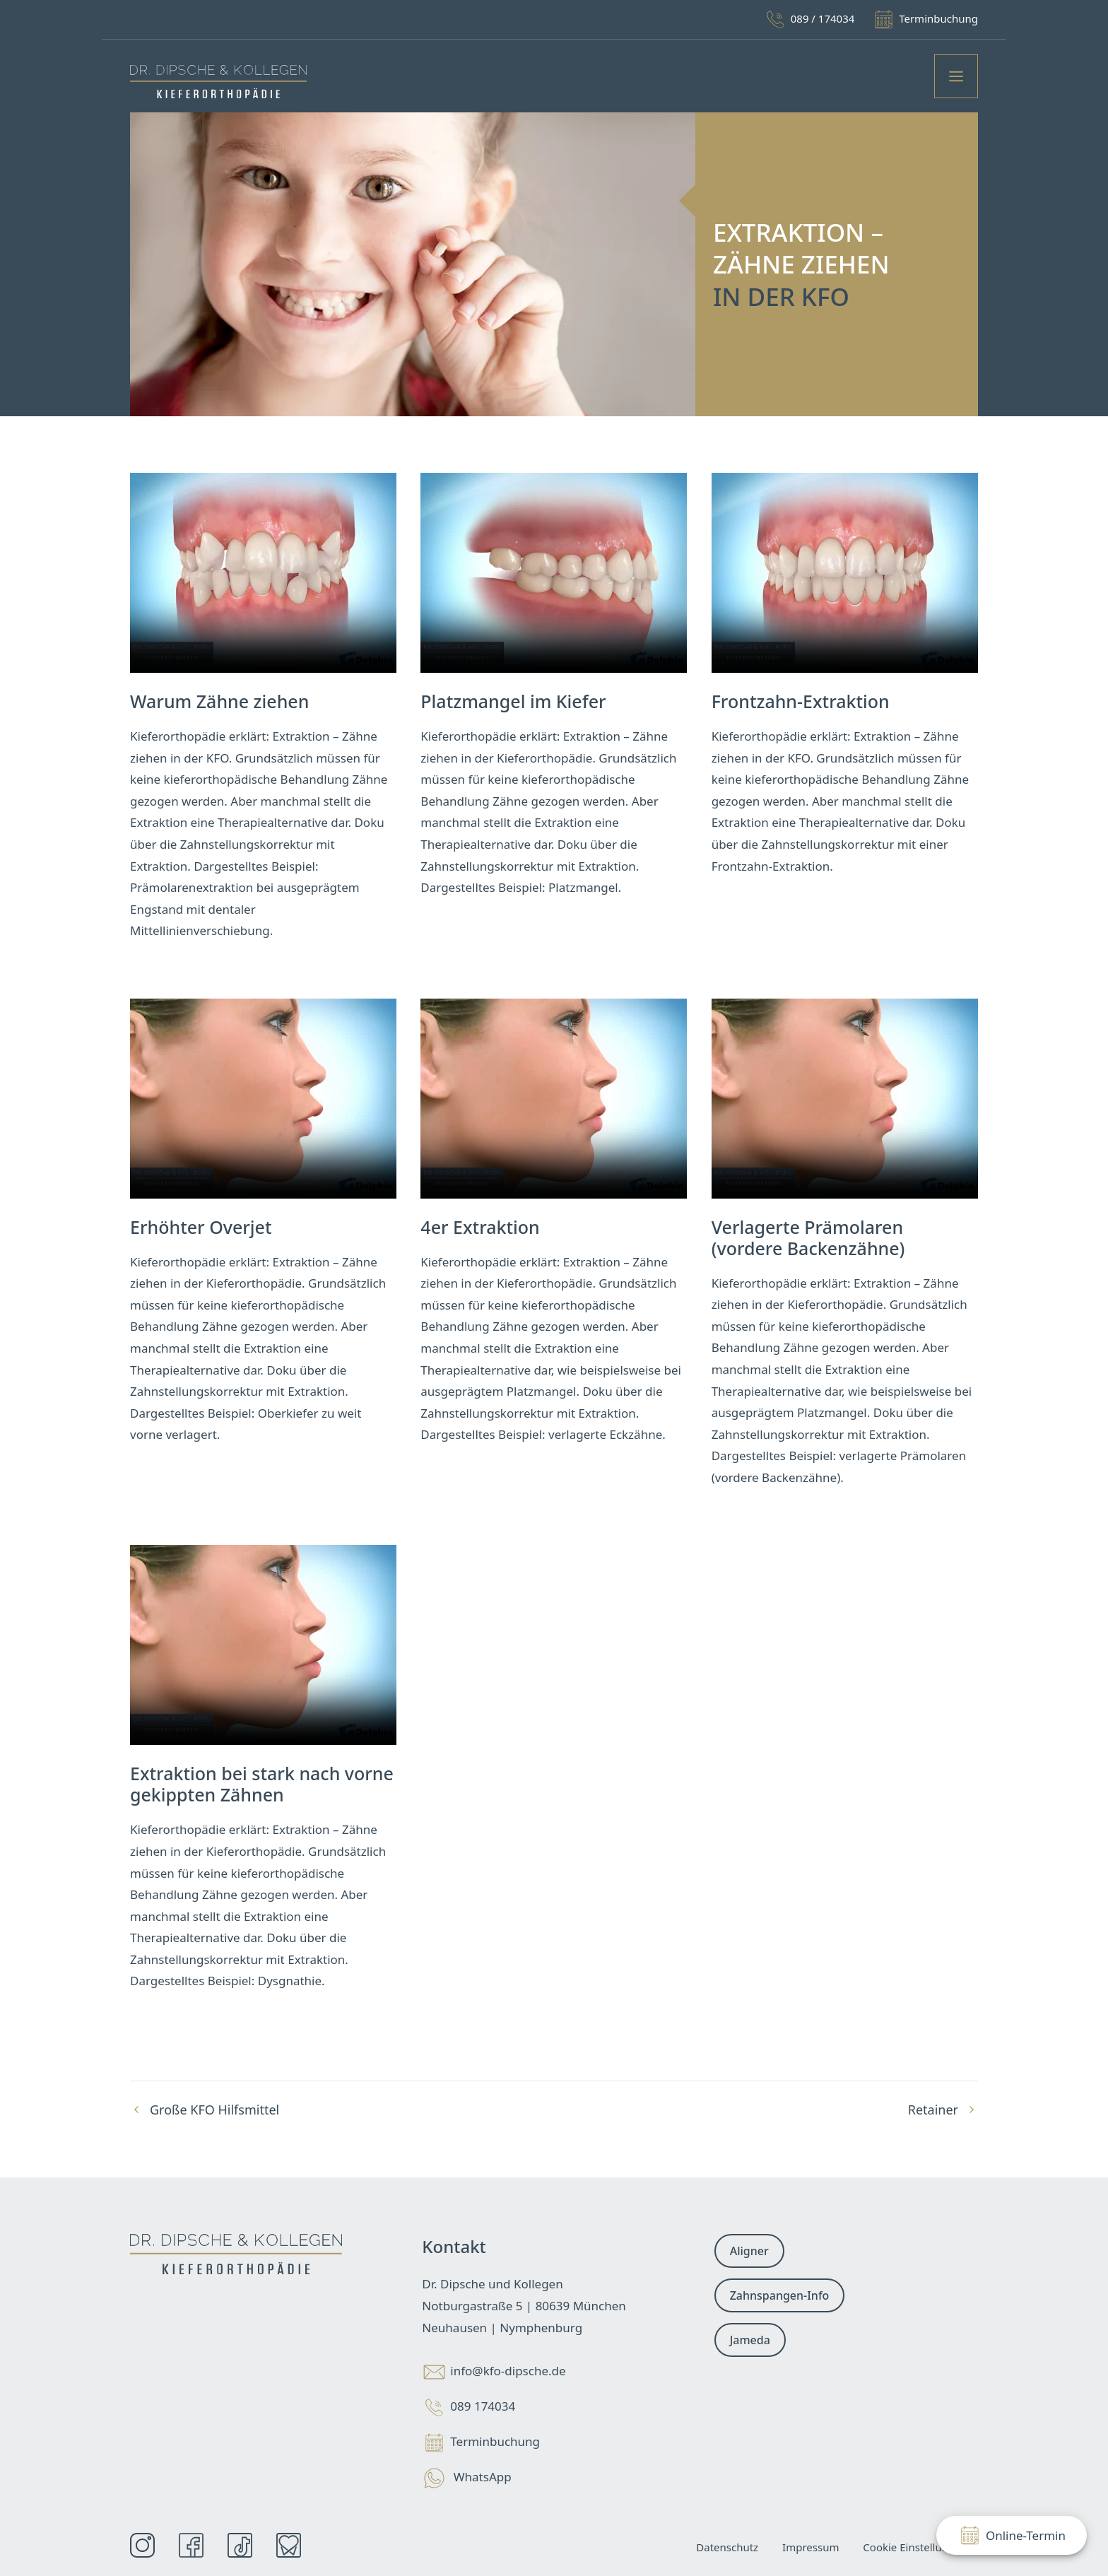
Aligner (749, 2251)
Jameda (750, 2340)
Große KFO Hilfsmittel (214, 2109)
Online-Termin (1011, 2535)
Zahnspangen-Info (780, 2295)
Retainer (933, 2109)
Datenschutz (727, 2547)
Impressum (810, 2547)
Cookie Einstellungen (915, 2547)
